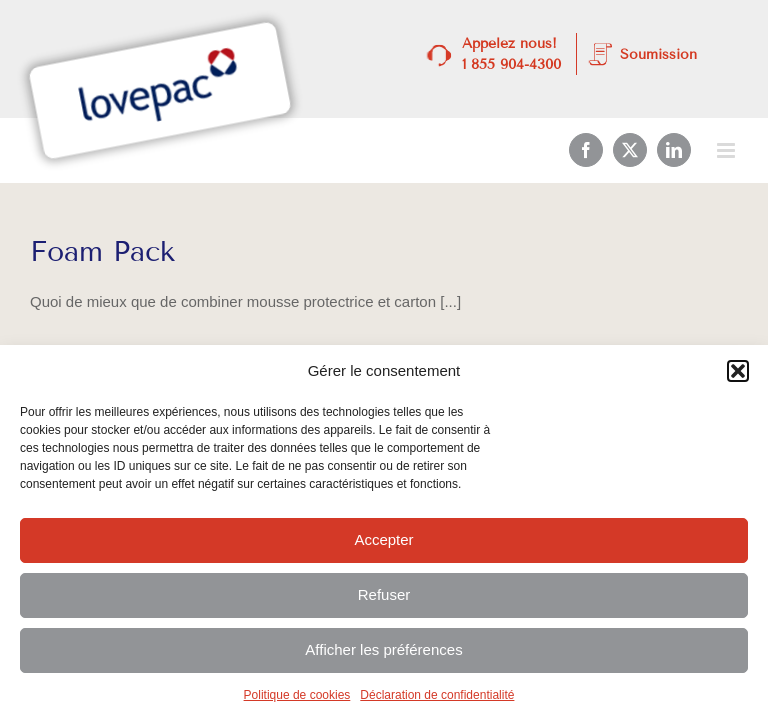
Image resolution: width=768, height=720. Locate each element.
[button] (738, 371)
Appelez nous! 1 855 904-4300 (511, 54)
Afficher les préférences (383, 649)
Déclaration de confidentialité (437, 695)
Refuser (384, 594)
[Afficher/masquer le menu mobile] (727, 150)
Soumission (658, 54)
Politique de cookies (297, 695)
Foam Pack (102, 251)
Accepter (383, 539)
